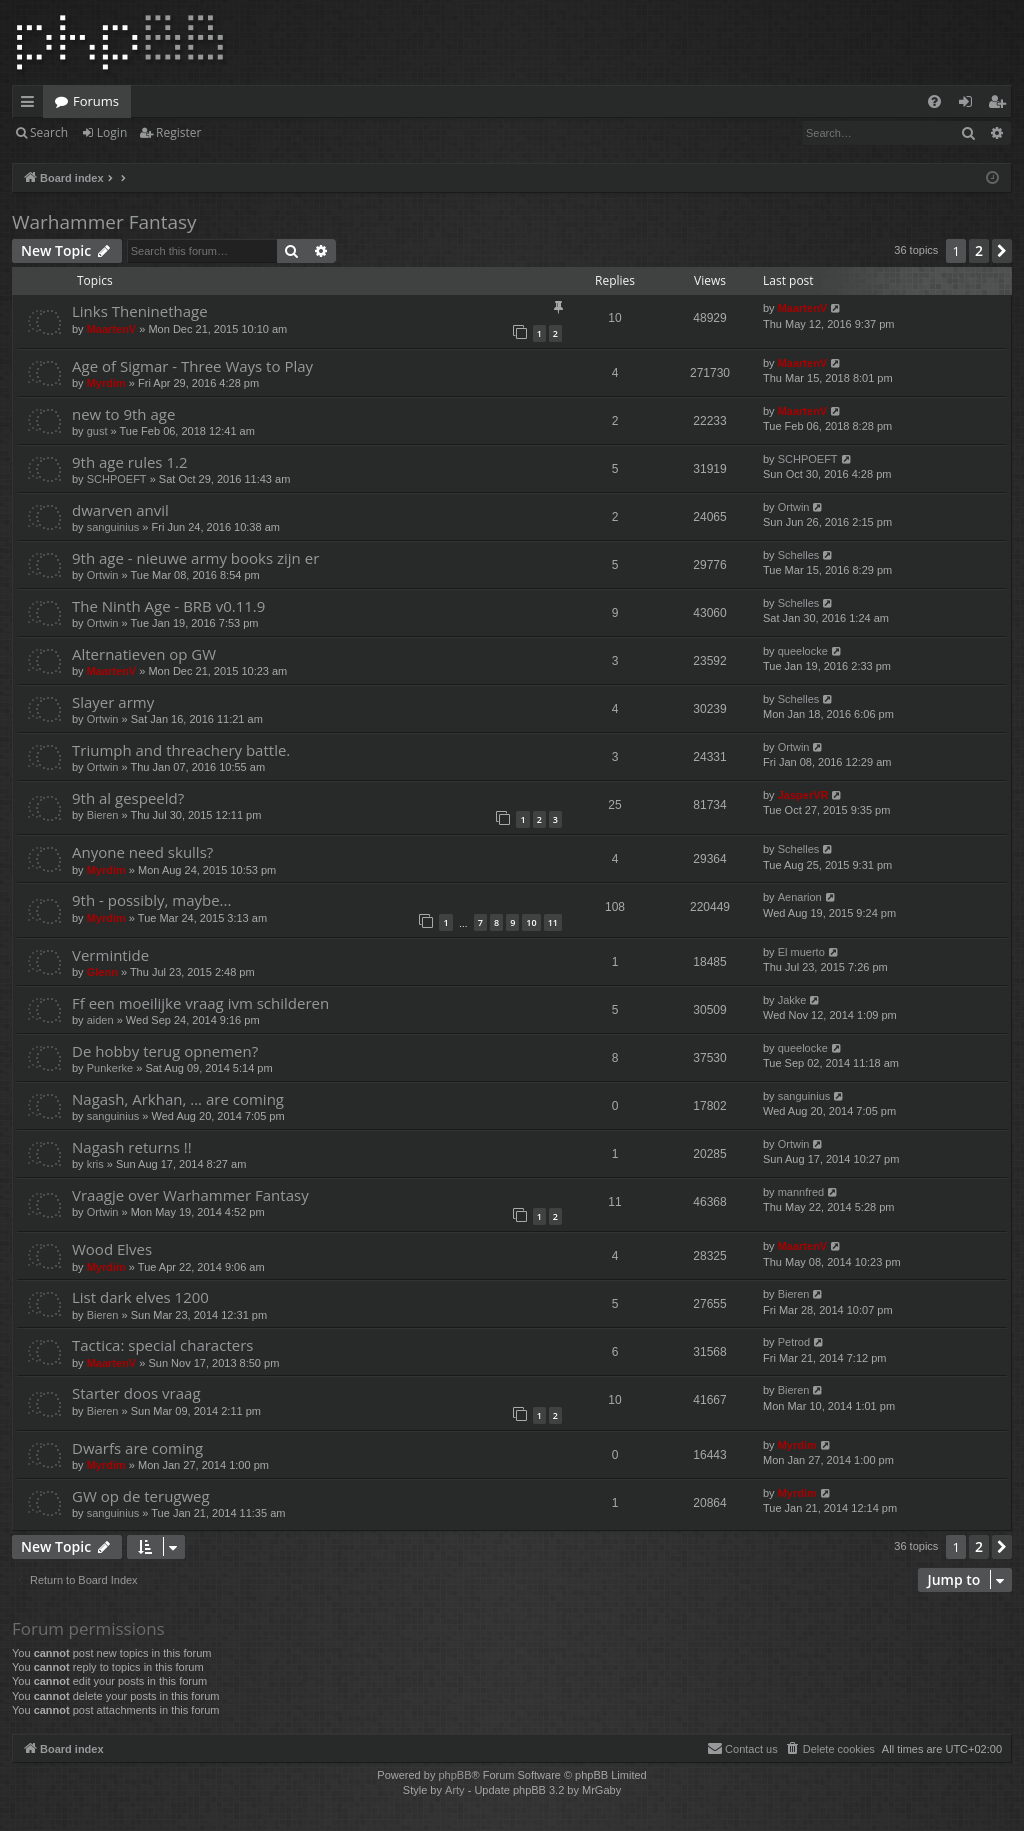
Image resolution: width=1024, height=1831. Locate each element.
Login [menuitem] (969, 105)
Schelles (799, 555)
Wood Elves (112, 1249)
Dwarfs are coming (137, 1448)
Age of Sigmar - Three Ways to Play (192, 366)
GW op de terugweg (141, 1496)
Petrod (794, 1342)
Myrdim (106, 383)
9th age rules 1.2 (130, 462)
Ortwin (794, 507)
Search (49, 132)
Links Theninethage (140, 311)
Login (112, 132)
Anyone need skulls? (142, 852)
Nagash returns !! (132, 1147)
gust (97, 431)
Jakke (792, 1000)
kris (95, 1164)
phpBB (454, 1775)
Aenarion (800, 897)
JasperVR (803, 795)
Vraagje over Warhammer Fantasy (190, 1195)
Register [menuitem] (1001, 105)
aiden (100, 1020)
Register (178, 132)
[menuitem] (934, 101)
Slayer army (113, 702)
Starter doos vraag (136, 1393)
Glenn (102, 972)
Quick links (31, 105)
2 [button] (979, 250)
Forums (96, 101)
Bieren (103, 815)
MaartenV (112, 329)
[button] (1002, 251)
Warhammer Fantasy (104, 222)
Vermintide (110, 955)
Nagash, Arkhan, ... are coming (178, 1099)
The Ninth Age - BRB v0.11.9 (168, 606)
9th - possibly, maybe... (151, 900)
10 (531, 922)
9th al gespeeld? (128, 798)
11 (553, 922)
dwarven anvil (120, 510)
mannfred (801, 1192)
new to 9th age (123, 414)
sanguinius (113, 527)
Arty (455, 1790)
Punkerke (110, 1068)
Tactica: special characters (162, 1345)
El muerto (801, 952)
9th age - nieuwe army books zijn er (195, 558)
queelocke (803, 651)
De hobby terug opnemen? (165, 1051)
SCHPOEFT (117, 479)
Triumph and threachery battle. (181, 750)
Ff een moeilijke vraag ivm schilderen (200, 1003)
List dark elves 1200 (140, 1297)
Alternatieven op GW (144, 654)
